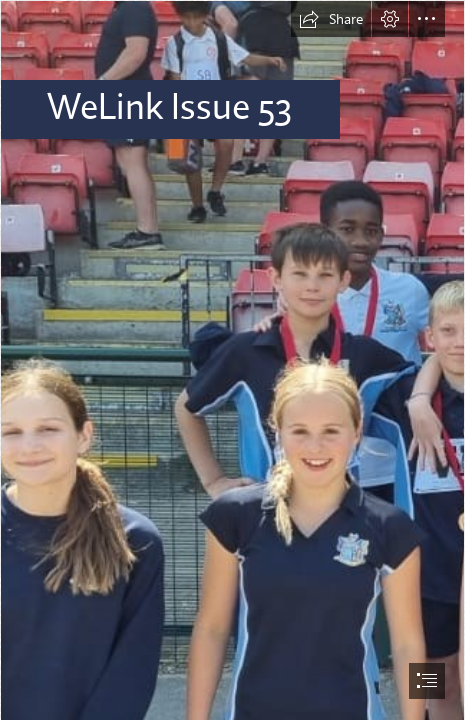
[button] (331, 19)
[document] (232, 360)
